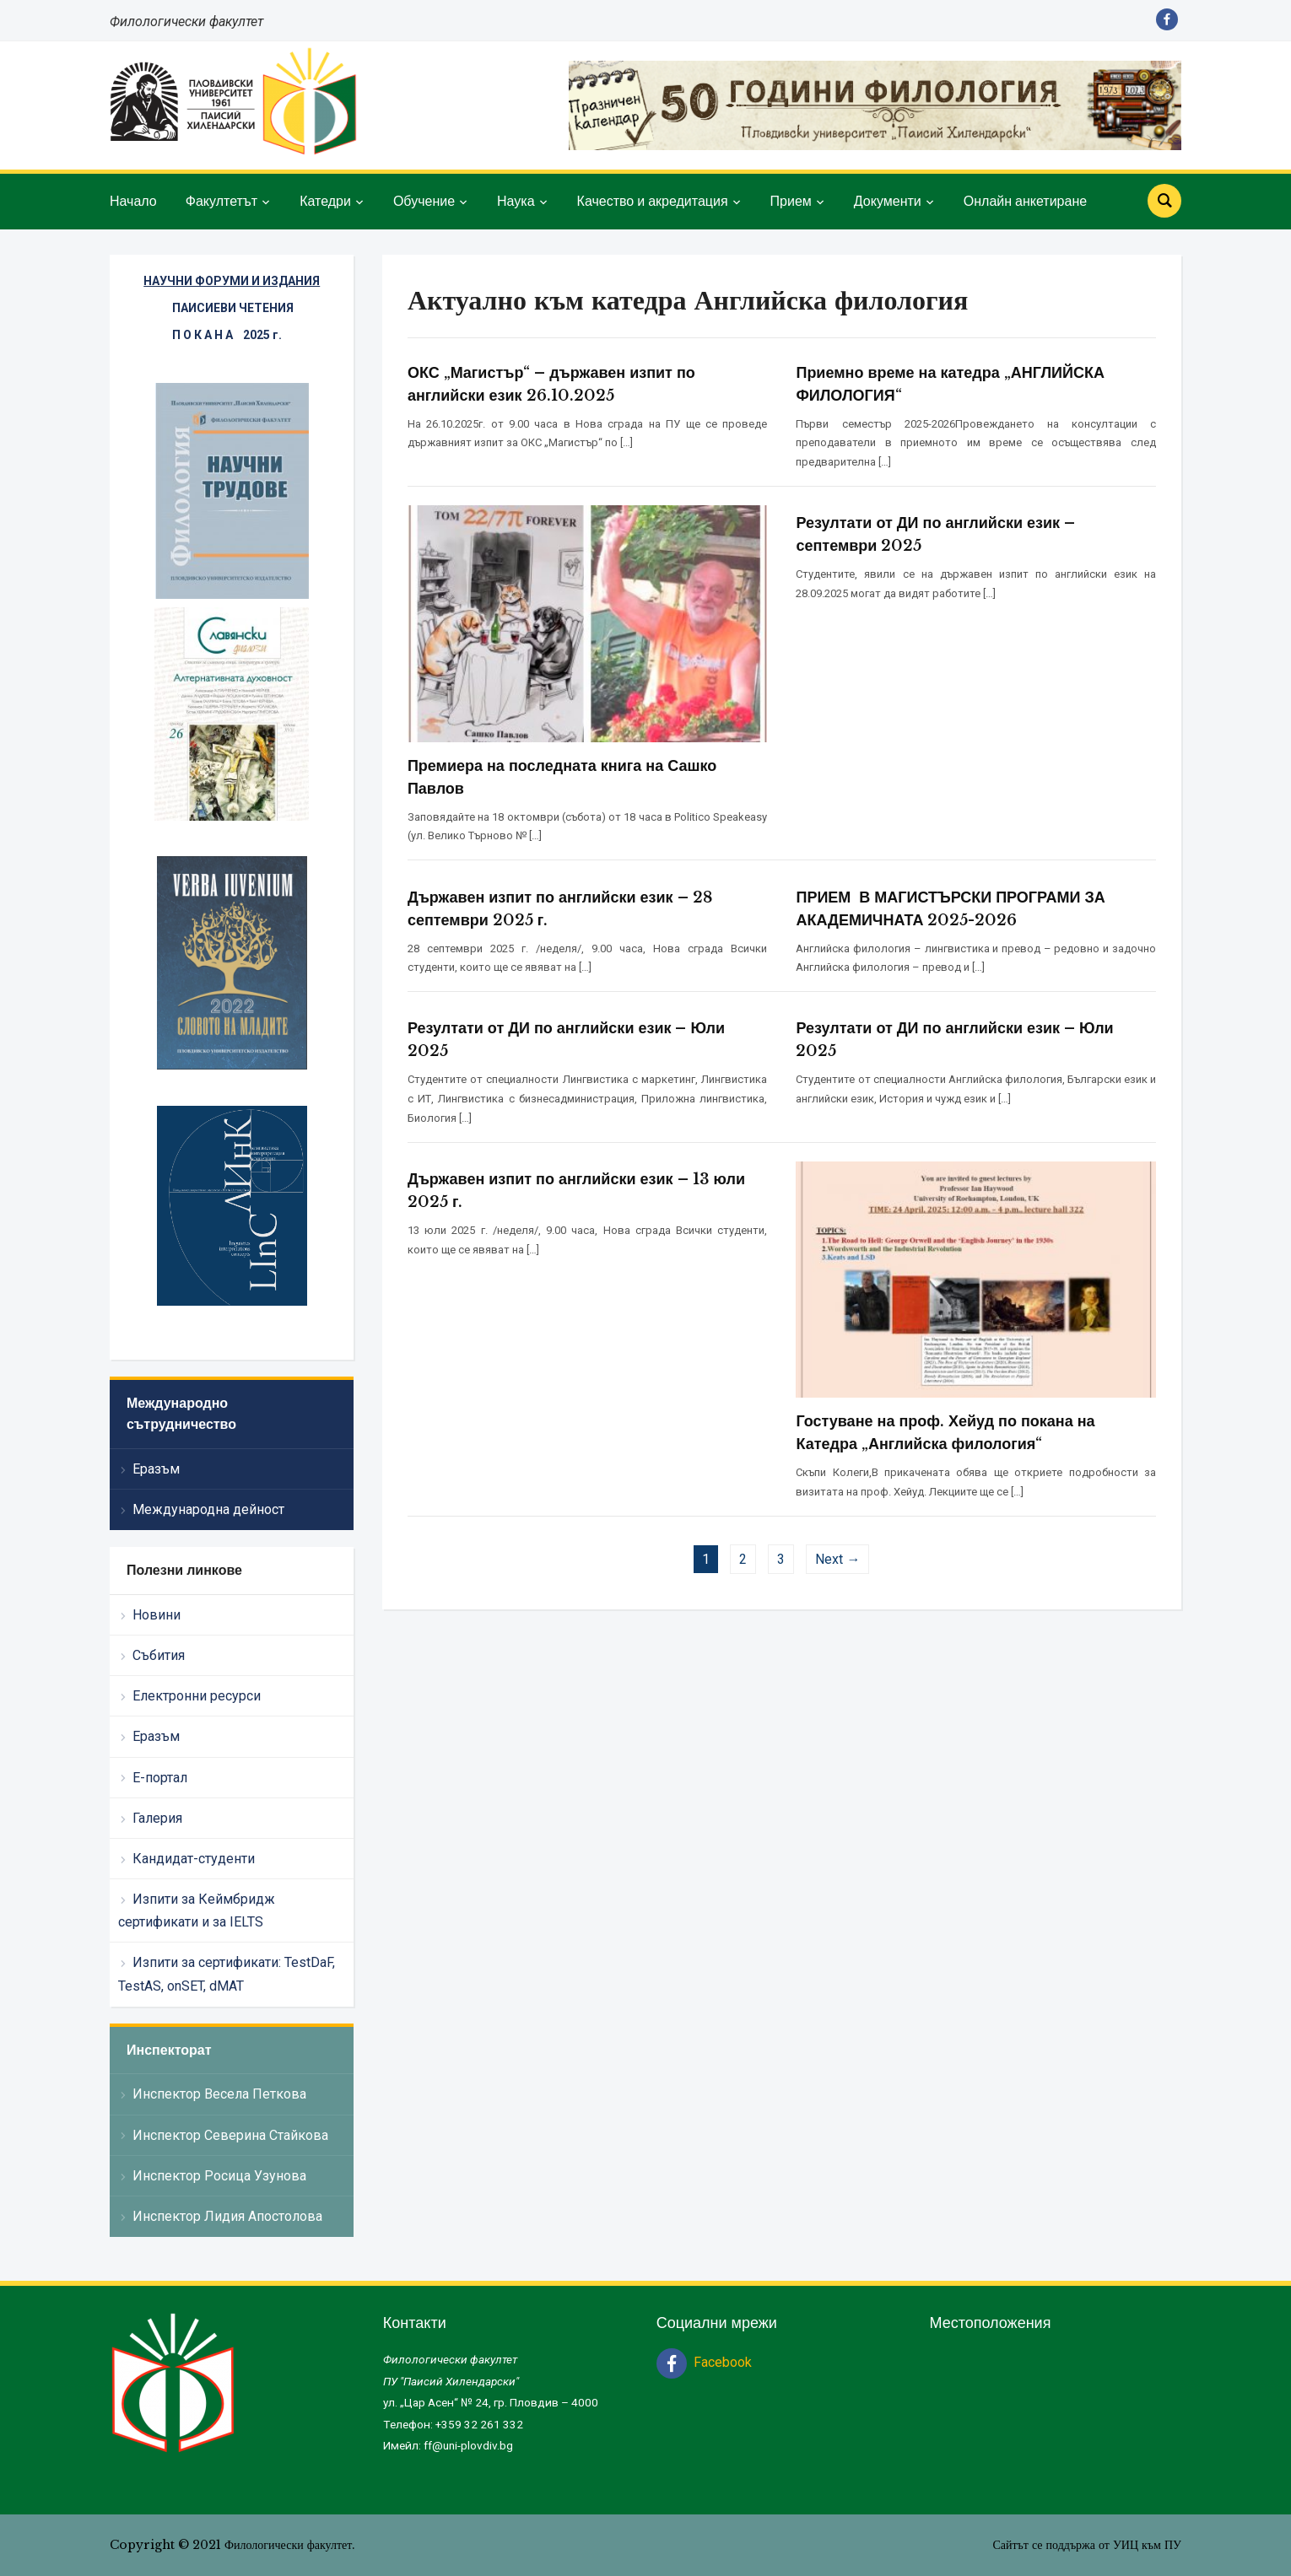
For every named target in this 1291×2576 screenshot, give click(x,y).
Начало (133, 200)
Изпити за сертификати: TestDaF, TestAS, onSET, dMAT (226, 1973)
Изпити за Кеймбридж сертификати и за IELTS (196, 1910)
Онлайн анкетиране (1025, 200)
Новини (156, 1615)
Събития (158, 1655)
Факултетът (221, 200)
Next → (837, 1559)
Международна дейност (208, 1509)
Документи (887, 200)
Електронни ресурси (196, 1696)
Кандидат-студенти (193, 1859)
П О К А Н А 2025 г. (227, 335)
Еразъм (156, 1469)
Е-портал (159, 1778)
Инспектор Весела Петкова (219, 2094)
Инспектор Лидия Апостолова (227, 2216)
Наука (516, 200)
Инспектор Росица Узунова (219, 2176)
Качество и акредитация (652, 200)
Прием (791, 200)
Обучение (424, 200)
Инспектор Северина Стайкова (230, 2135)
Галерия (157, 1818)
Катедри (325, 200)
